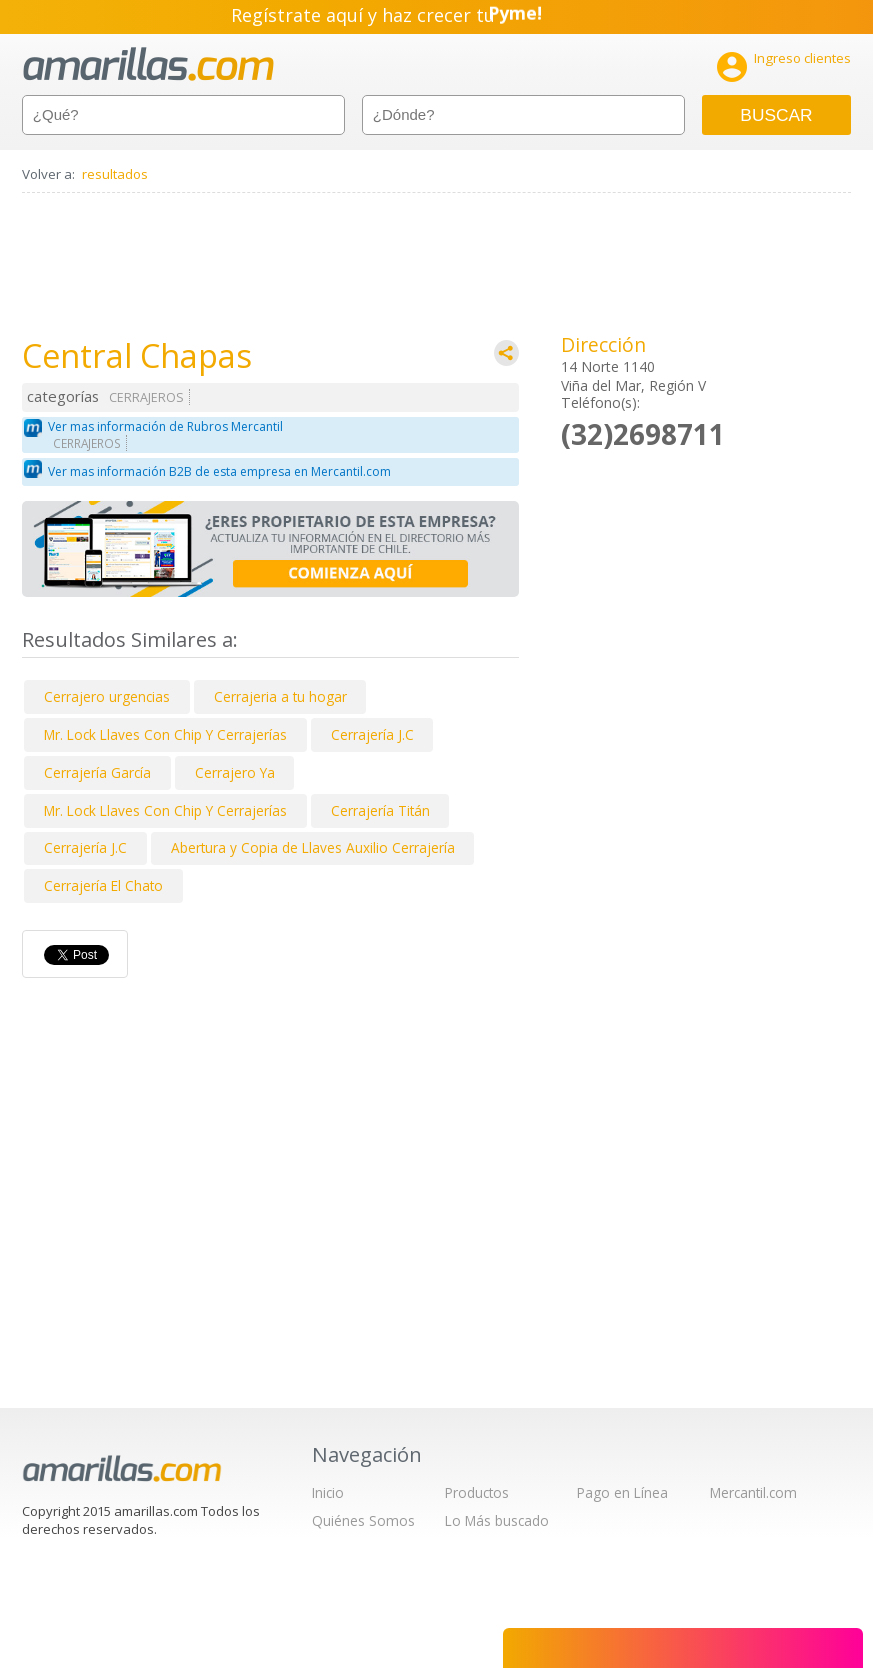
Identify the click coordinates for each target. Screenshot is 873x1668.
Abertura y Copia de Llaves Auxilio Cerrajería (313, 847)
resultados (115, 174)
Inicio (328, 1492)
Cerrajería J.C (372, 734)
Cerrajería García (97, 772)
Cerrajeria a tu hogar (280, 696)
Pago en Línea (622, 1492)
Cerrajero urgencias (107, 696)
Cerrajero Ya (235, 772)
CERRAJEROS (146, 397)
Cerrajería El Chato (103, 885)
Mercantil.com (753, 1492)
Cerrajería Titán (380, 810)
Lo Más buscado (497, 1520)
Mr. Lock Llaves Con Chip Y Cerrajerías (165, 734)
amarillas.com (148, 64)
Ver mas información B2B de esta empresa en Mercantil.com (219, 471)
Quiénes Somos (363, 1520)
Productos (477, 1492)
